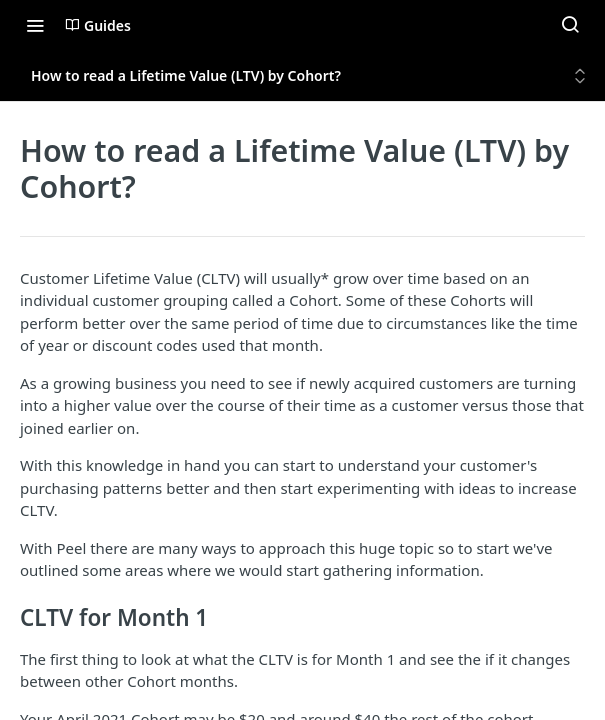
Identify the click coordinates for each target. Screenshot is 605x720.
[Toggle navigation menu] (35, 25)
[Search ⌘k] (570, 25)
